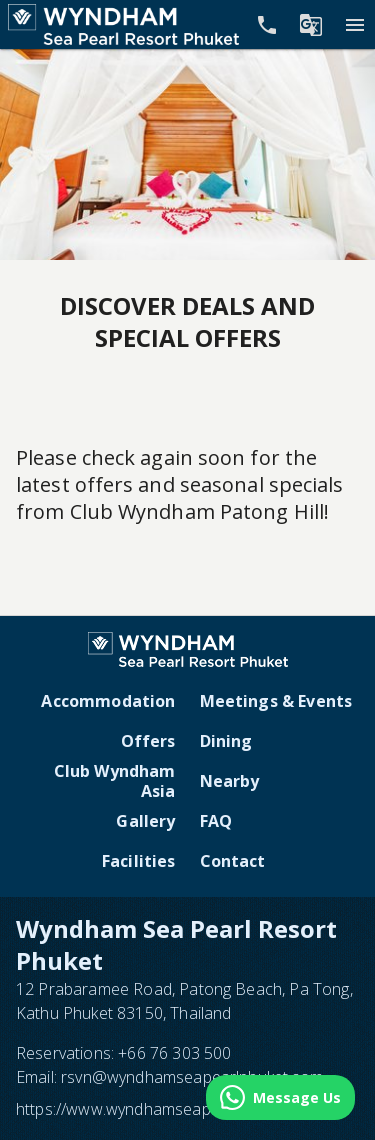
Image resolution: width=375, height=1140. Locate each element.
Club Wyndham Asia (115, 781)
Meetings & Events (276, 701)
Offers (148, 741)
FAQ (216, 821)
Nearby (230, 781)
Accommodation (108, 701)
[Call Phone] (267, 25)
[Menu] (355, 25)
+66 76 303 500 (174, 1053)
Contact (233, 861)
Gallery (145, 821)
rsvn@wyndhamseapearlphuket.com (192, 1077)
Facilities (139, 861)
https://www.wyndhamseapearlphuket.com (169, 1109)
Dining (226, 741)
